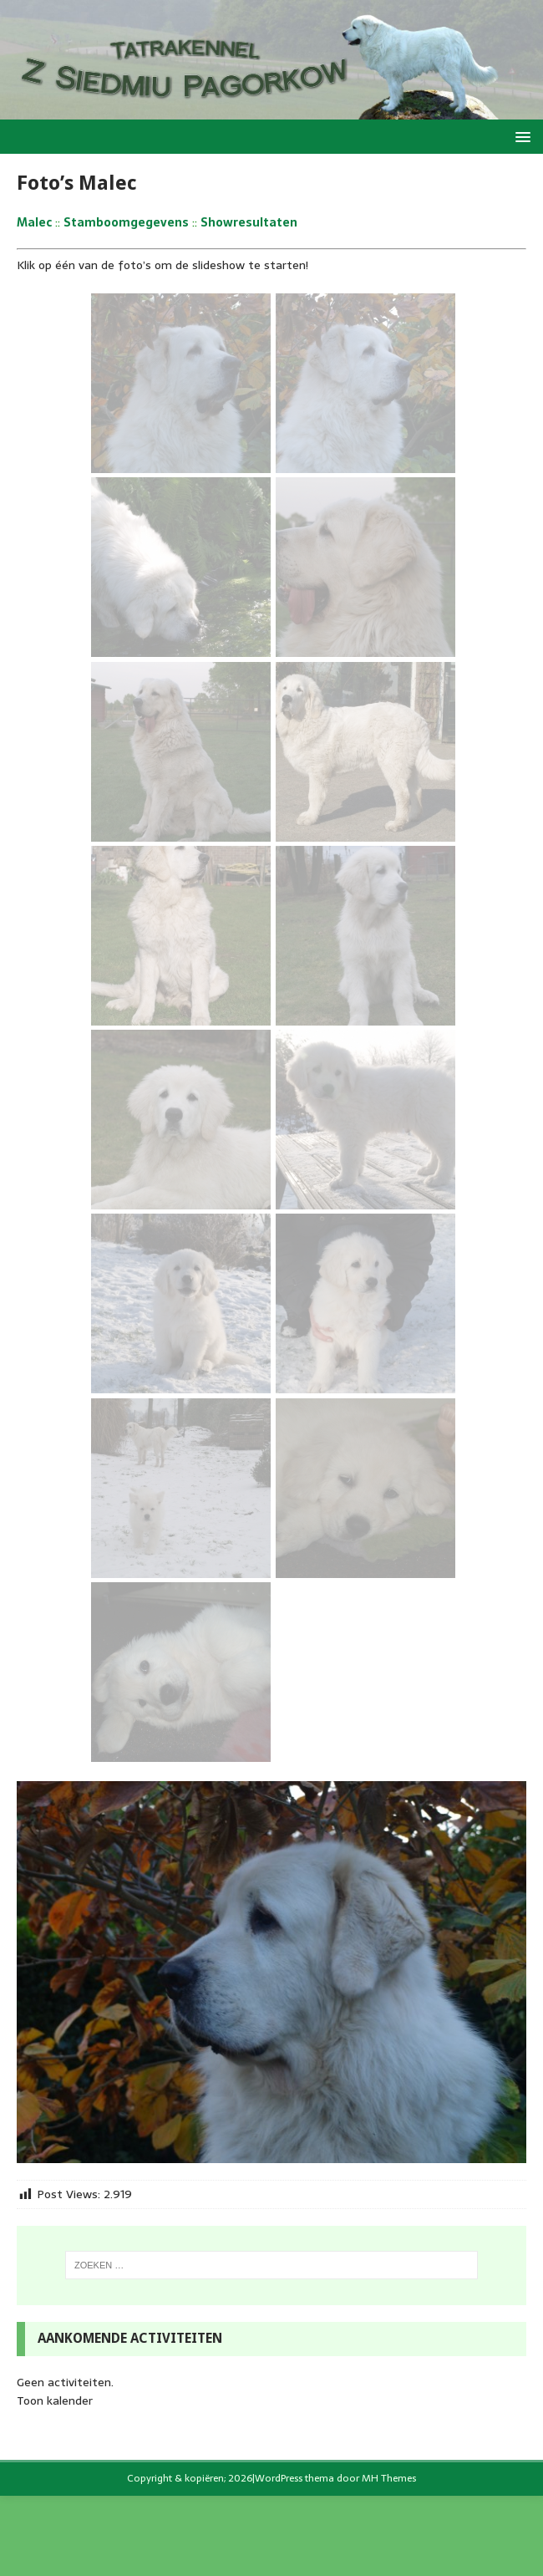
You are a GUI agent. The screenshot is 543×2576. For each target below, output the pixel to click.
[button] (520, 136)
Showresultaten (248, 222)
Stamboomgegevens (126, 222)
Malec (34, 222)
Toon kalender (55, 2400)
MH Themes (389, 2478)
